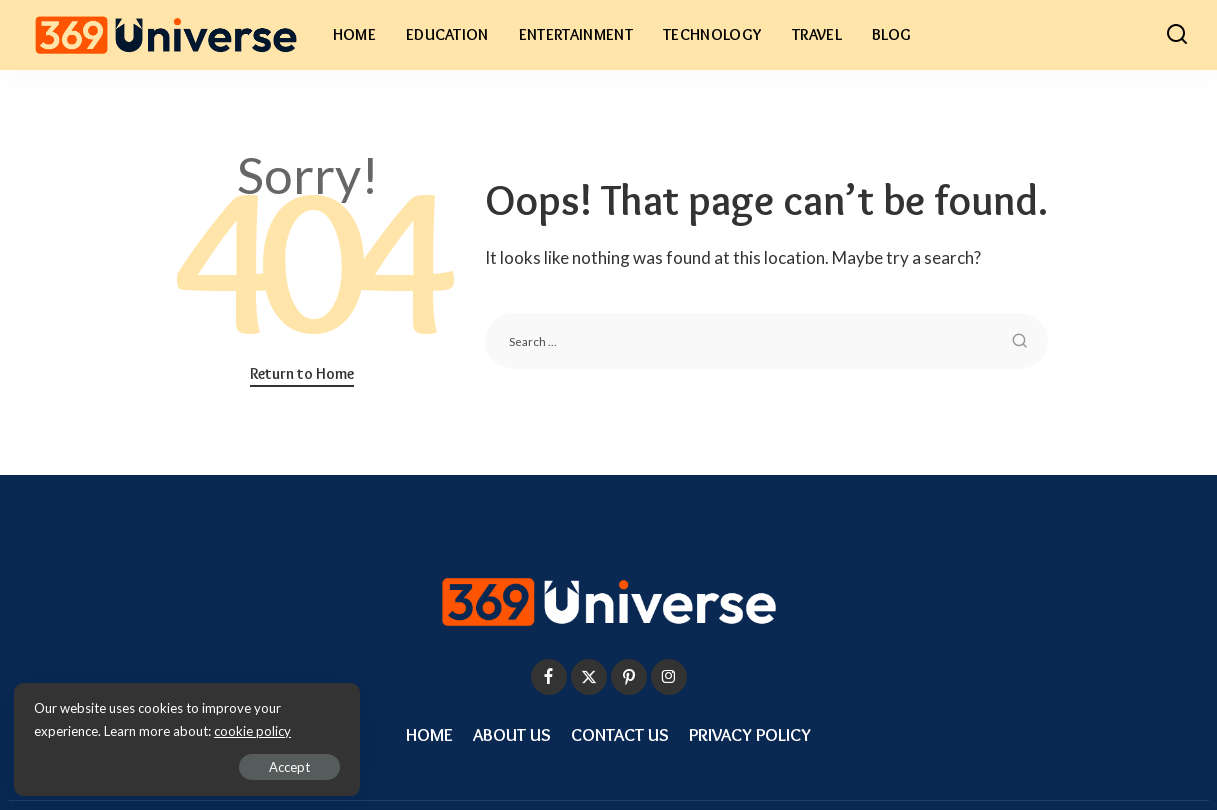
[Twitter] (589, 677)
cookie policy (253, 730)
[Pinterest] (629, 677)
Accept (244, 766)
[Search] (1177, 35)
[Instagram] (669, 677)
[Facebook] (549, 677)
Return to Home (302, 373)
